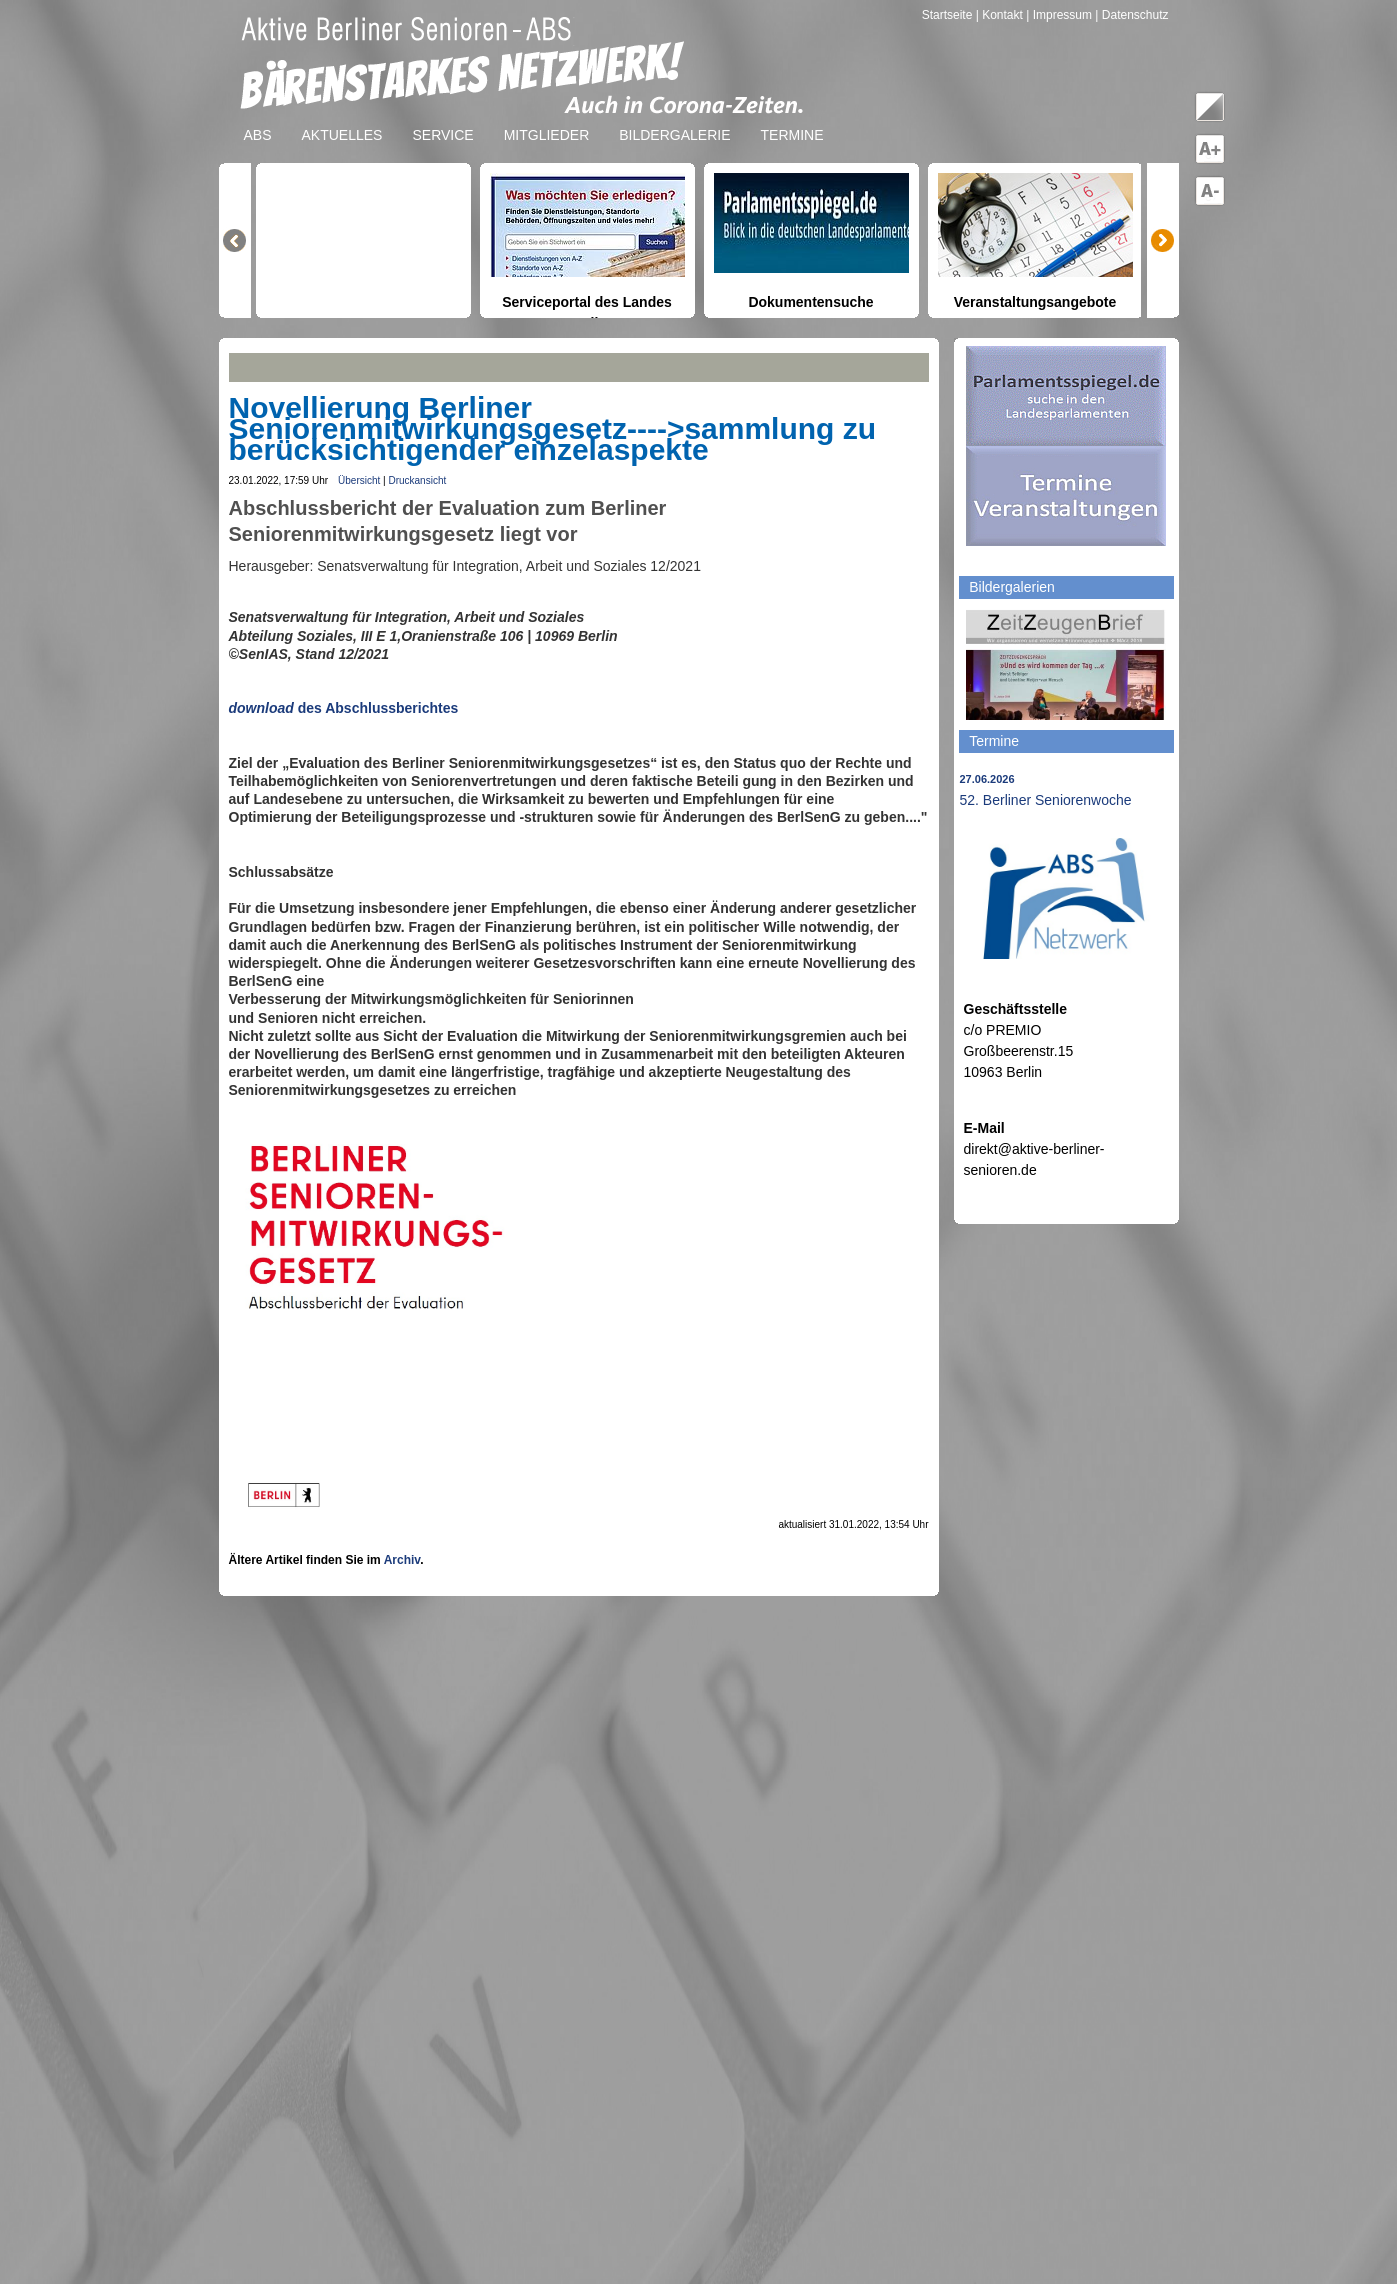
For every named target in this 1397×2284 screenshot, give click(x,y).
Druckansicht (417, 480)
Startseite (949, 15)
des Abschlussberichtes (376, 708)
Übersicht (359, 480)
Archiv (402, 1560)
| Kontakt (1001, 15)
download (261, 708)
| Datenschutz (1131, 15)
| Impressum (1059, 15)
